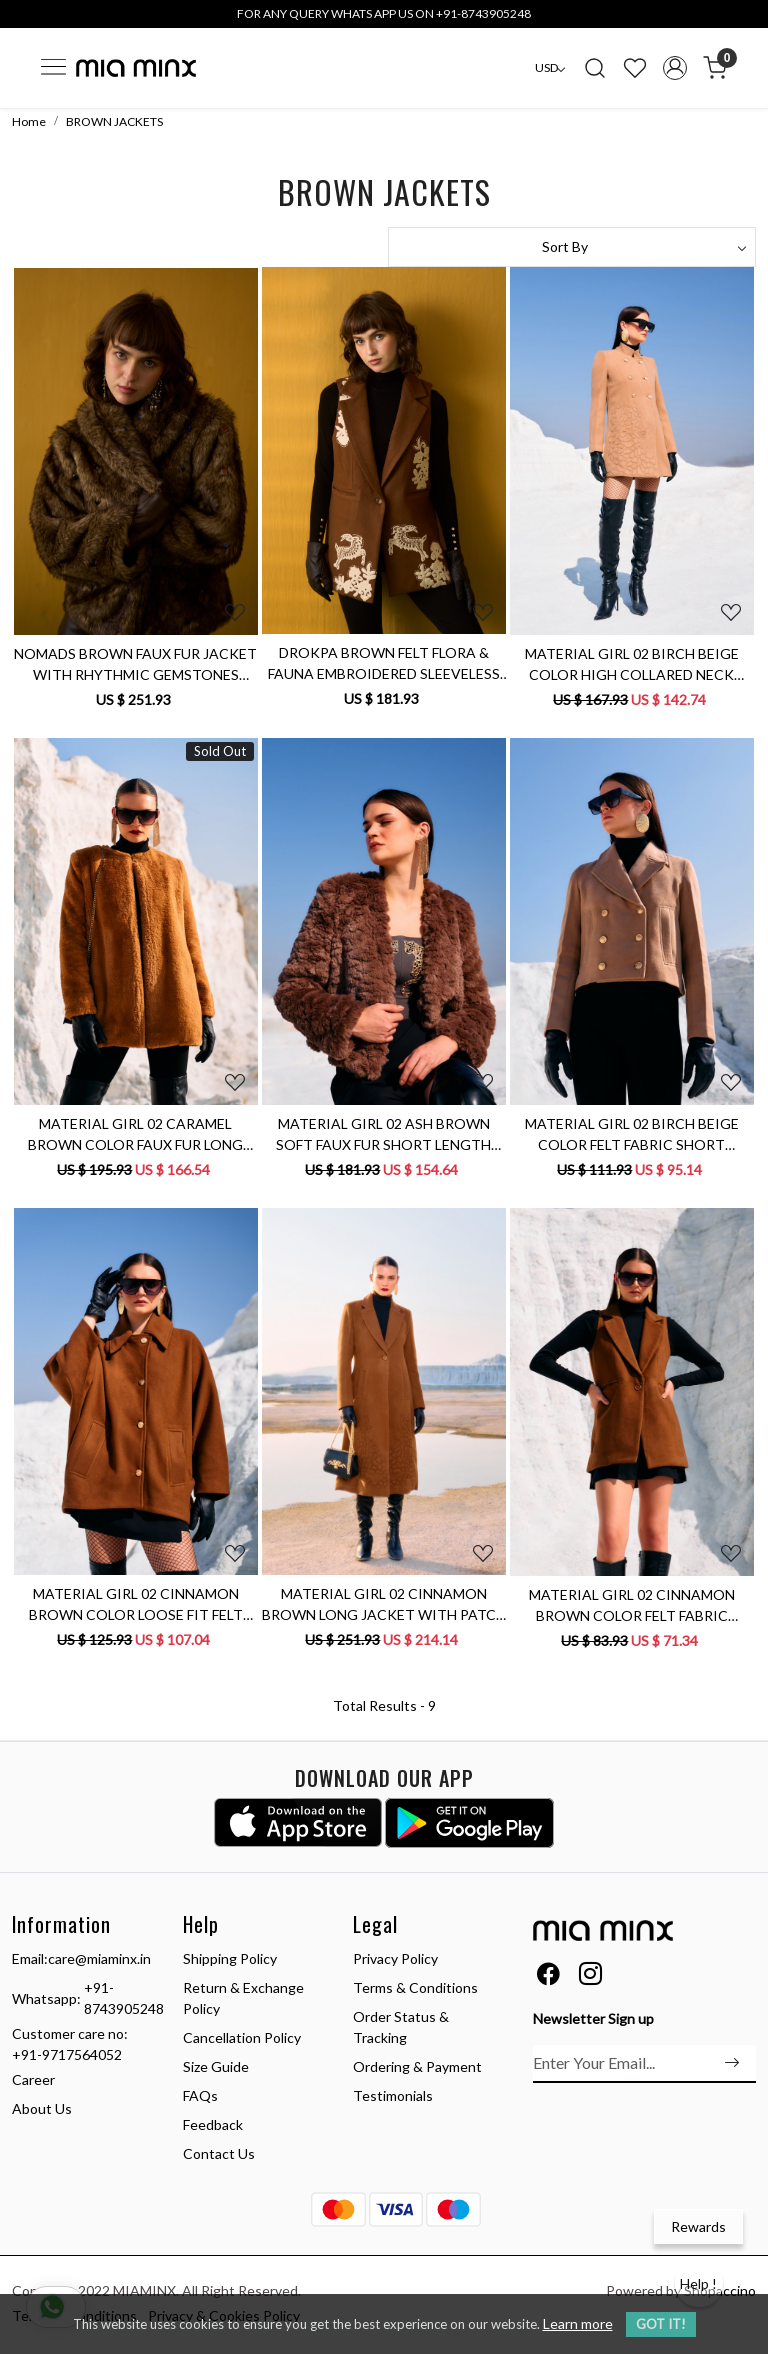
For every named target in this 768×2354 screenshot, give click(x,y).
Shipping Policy (230, 1958)
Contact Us (219, 2153)
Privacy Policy (395, 1958)
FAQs (200, 2095)
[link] (595, 68)
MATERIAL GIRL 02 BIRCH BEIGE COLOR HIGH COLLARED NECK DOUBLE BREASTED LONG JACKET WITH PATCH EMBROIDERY (632, 665)
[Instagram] (590, 1977)
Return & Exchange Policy (243, 1998)
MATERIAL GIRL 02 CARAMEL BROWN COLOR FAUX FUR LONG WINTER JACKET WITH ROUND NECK (135, 1135)
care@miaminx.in (99, 1958)
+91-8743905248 (124, 1998)
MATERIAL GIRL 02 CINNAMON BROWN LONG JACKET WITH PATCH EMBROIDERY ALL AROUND (384, 1605)
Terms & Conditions (415, 1987)
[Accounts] (675, 68)
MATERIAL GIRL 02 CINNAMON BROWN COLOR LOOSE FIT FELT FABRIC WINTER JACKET (136, 1605)
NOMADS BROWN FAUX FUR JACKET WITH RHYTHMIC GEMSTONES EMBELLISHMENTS (135, 665)
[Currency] (550, 68)
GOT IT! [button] (661, 2324)
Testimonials (393, 2095)
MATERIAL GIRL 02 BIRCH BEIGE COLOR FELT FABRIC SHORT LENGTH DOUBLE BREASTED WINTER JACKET (632, 1135)
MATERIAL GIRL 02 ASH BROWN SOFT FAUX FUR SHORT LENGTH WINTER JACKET (383, 1135)
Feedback (213, 2124)
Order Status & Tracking (401, 2027)
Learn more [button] (578, 2323)
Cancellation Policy (242, 2037)
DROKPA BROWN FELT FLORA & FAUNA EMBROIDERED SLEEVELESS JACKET (384, 664)
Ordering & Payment (417, 2066)
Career (33, 2079)
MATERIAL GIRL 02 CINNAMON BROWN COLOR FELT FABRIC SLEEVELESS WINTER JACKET (632, 1606)
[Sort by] (572, 247)
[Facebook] (548, 1977)
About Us (42, 2108)
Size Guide (216, 2066)
